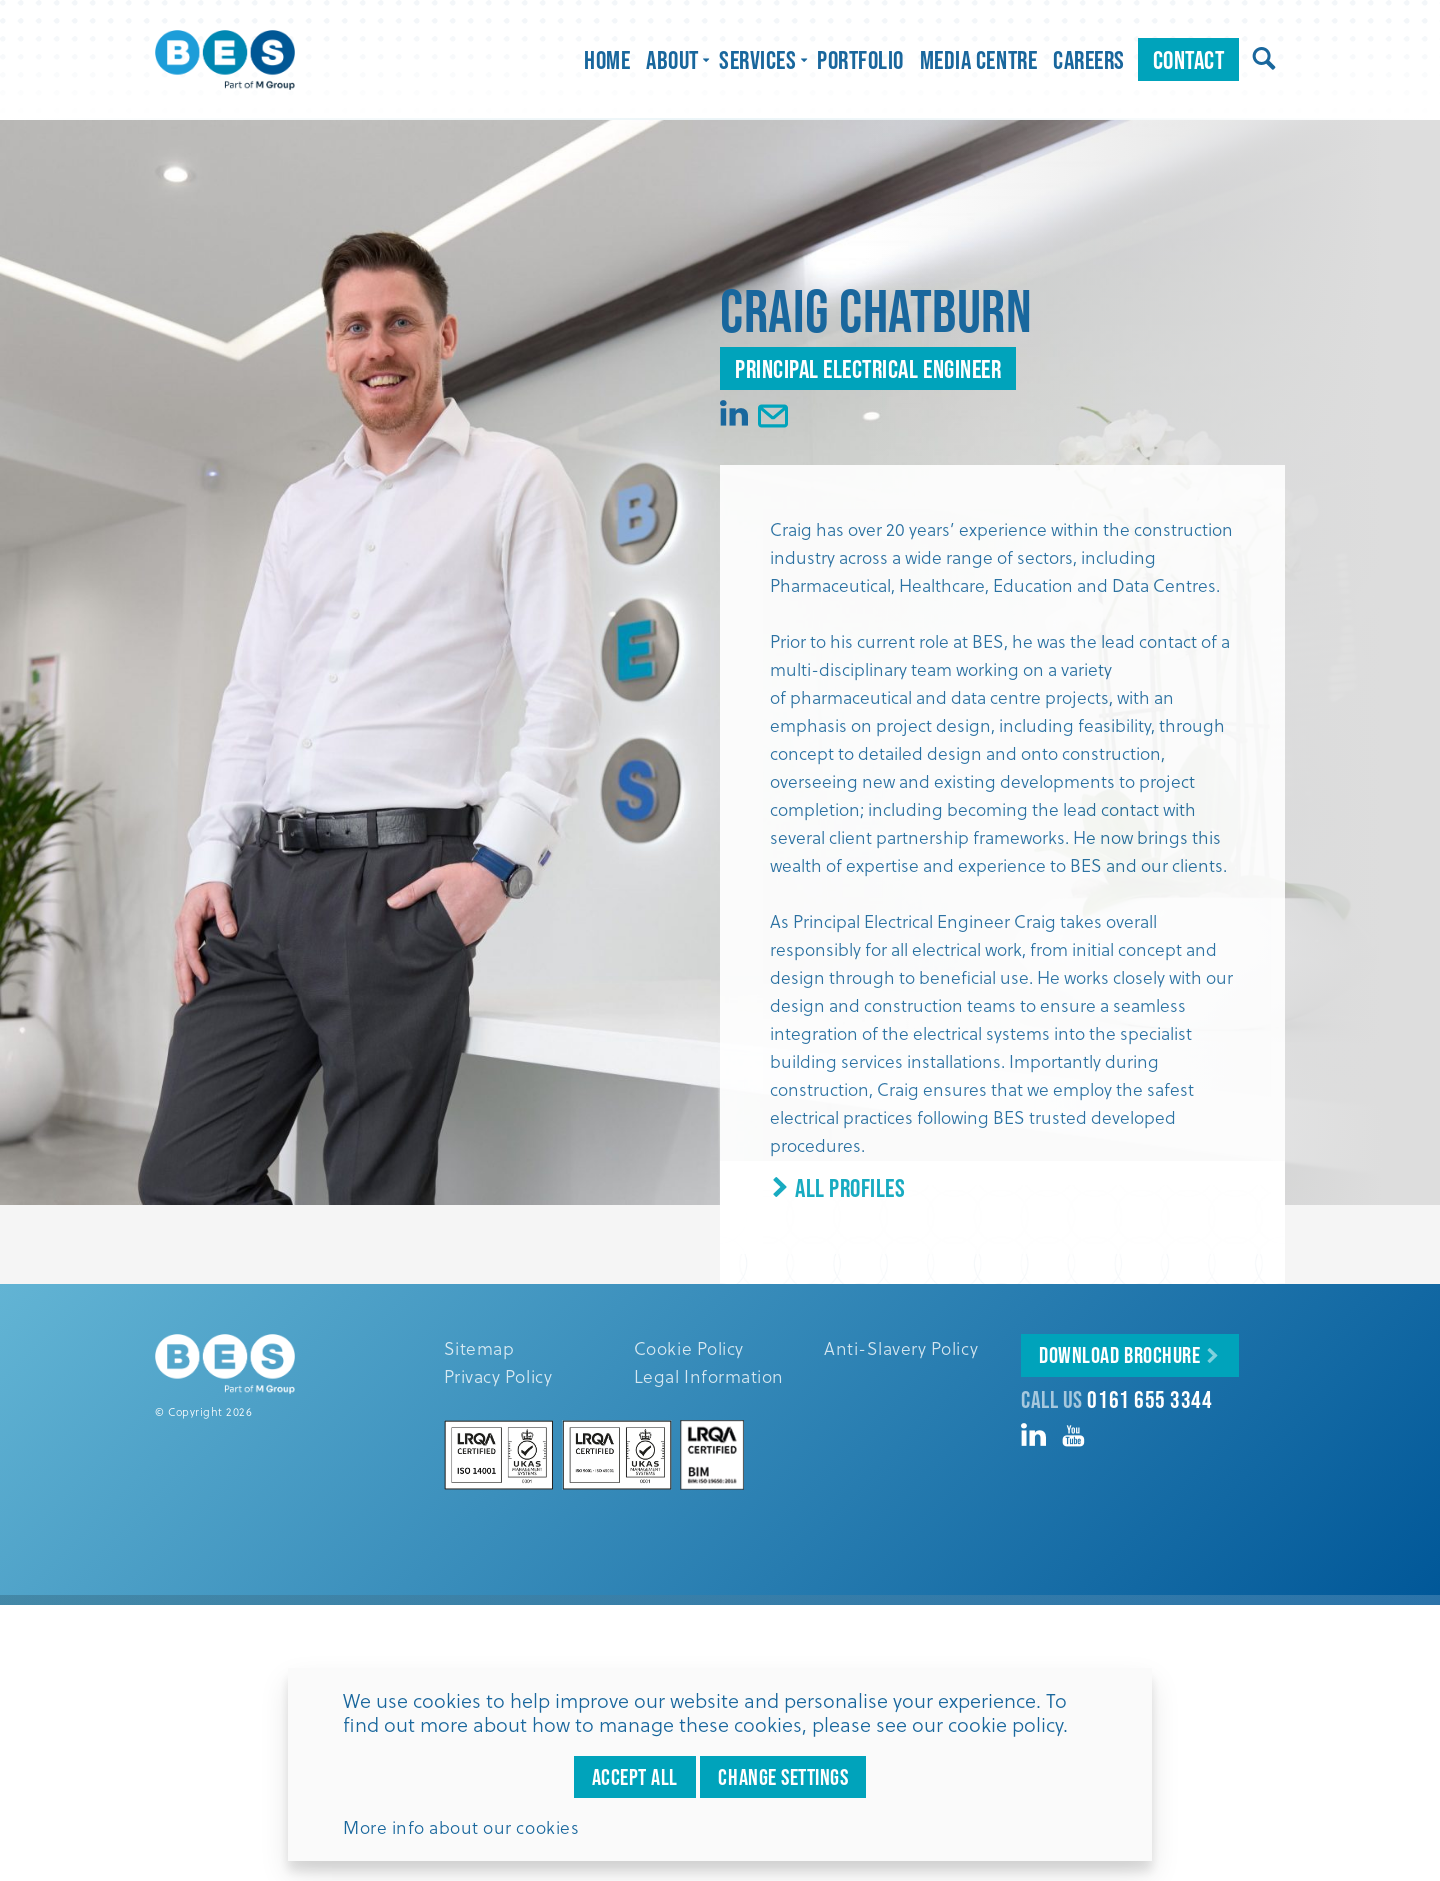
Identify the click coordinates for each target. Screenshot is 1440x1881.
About (674, 59)
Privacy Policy (498, 1376)
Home (607, 59)
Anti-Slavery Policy (901, 1348)
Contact (1189, 59)
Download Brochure (1119, 1355)
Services (760, 59)
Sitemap (479, 1348)
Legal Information (709, 1376)
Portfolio (860, 59)
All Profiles (837, 1187)
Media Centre (978, 59)
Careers (1089, 59)
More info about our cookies (461, 1827)
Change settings (783, 1777)
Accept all (635, 1777)
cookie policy (1005, 1724)
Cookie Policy (689, 1348)
